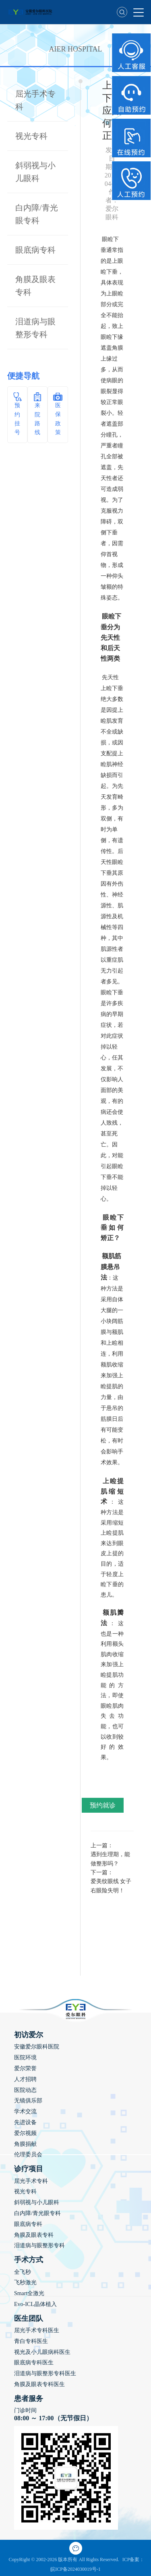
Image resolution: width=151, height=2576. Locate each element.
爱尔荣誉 (25, 2068)
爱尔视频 (25, 2133)
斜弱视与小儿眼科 (36, 2202)
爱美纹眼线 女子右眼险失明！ (111, 1885)
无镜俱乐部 (28, 2101)
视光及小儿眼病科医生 (42, 2352)
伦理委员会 (28, 2154)
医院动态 (25, 2090)
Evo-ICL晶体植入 (35, 2304)
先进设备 (25, 2122)
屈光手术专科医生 (36, 2330)
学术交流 (25, 2111)
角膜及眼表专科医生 (39, 2384)
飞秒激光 (25, 2282)
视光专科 (31, 136)
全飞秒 (22, 2272)
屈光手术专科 (31, 2181)
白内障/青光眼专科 (37, 2213)
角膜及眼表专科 (34, 2235)
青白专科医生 (31, 2341)
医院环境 (25, 2058)
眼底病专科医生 (34, 2363)
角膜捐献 (25, 2144)
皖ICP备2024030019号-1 (75, 2569)
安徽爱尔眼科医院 (36, 2047)
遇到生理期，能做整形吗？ (110, 1858)
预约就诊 (103, 1805)
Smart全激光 (29, 2293)
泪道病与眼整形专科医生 (45, 2373)
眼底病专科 (35, 249)
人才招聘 (25, 2079)
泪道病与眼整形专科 (39, 2245)
